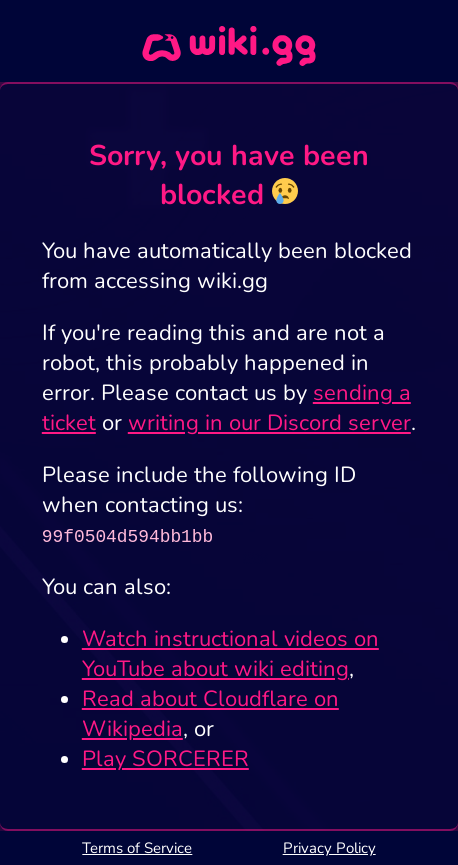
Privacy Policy (329, 848)
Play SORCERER (165, 759)
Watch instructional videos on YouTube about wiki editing (230, 654)
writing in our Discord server (269, 423)
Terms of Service (137, 848)
